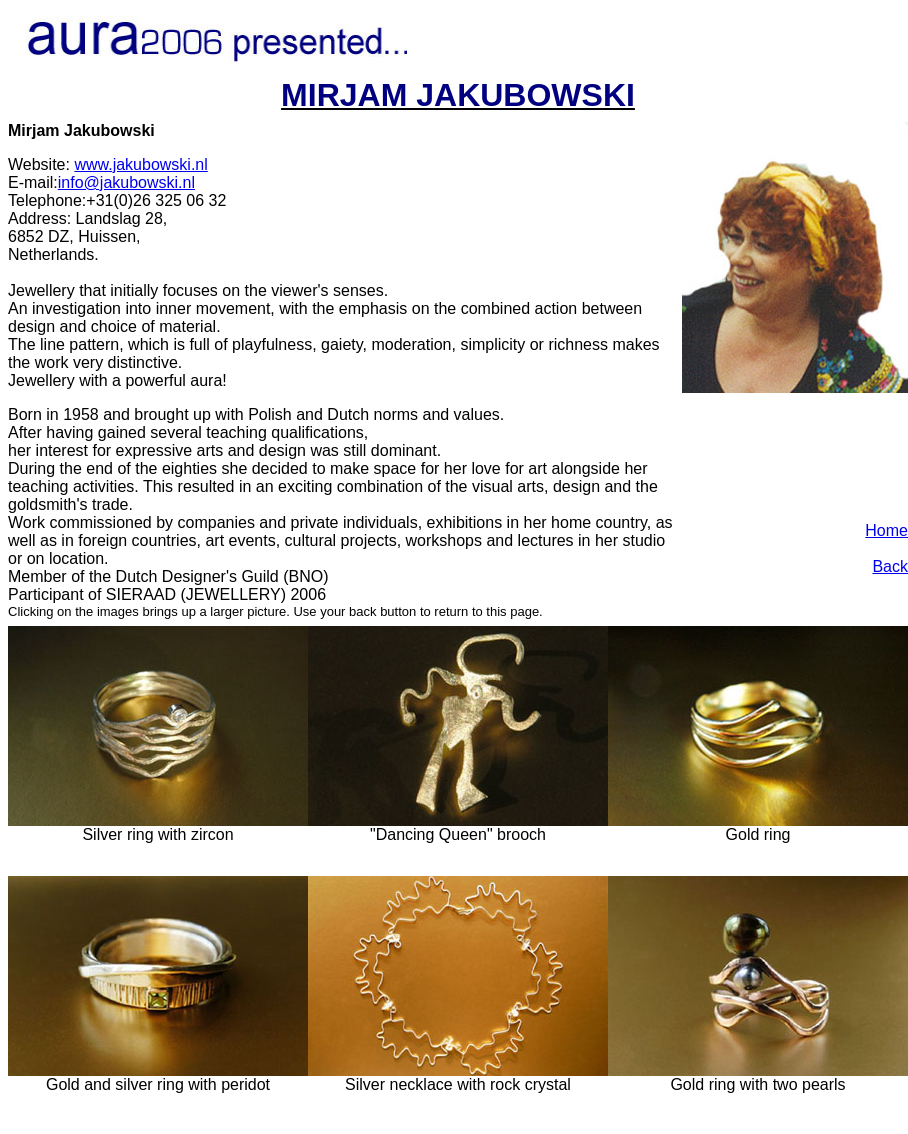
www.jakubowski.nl (140, 164)
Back (890, 566)
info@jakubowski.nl (126, 182)
